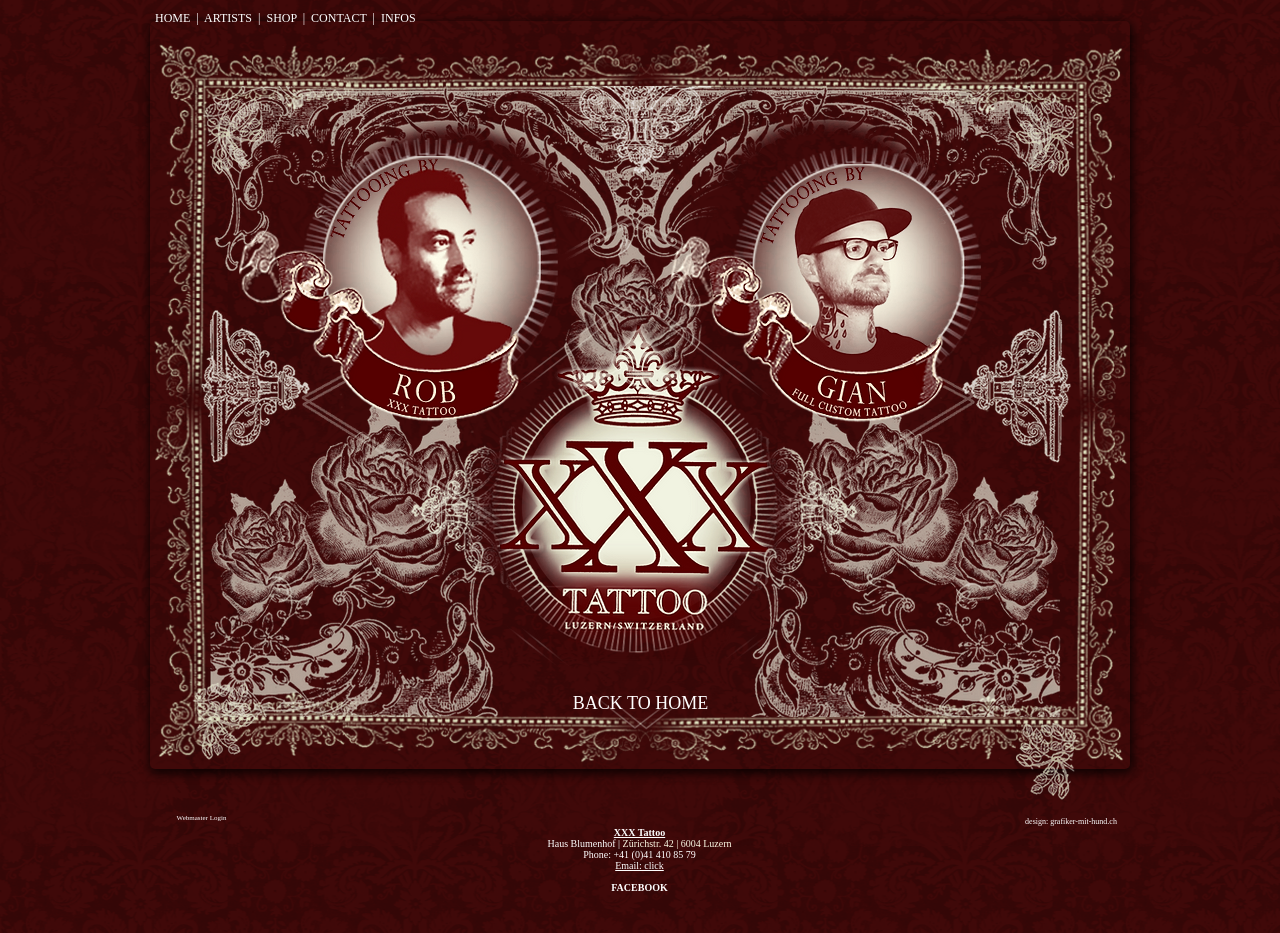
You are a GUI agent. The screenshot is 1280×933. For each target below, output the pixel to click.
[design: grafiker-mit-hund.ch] (1071, 821)
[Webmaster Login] (201, 818)
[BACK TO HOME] (640, 704)
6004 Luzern (706, 843)
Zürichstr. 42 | (652, 843)
